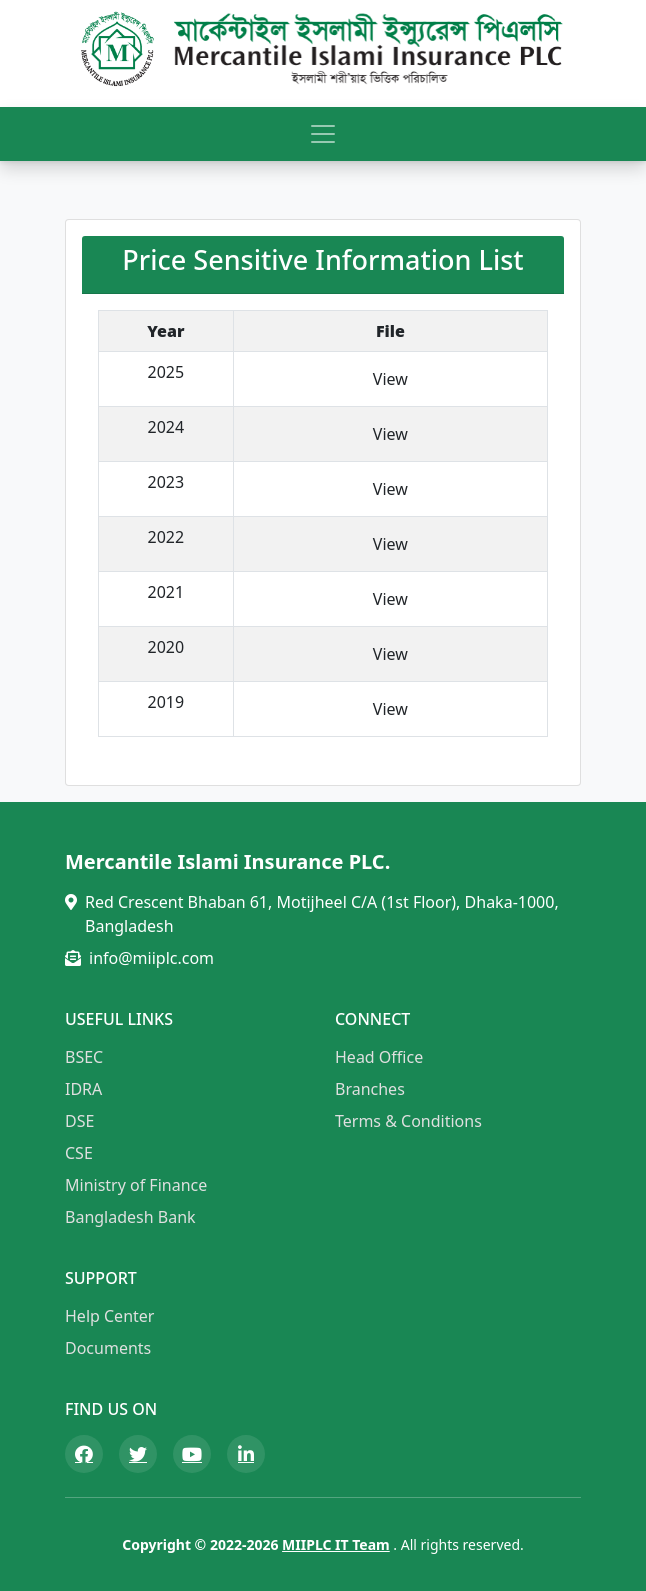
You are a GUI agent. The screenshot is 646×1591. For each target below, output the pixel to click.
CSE (79, 1153)
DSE (79, 1121)
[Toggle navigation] (323, 134)
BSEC (84, 1057)
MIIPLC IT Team (336, 1544)
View (390, 379)
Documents (108, 1348)
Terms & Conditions (408, 1121)
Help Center (109, 1316)
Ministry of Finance (136, 1185)
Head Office (379, 1057)
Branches (370, 1089)
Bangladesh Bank (130, 1217)
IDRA (83, 1089)
